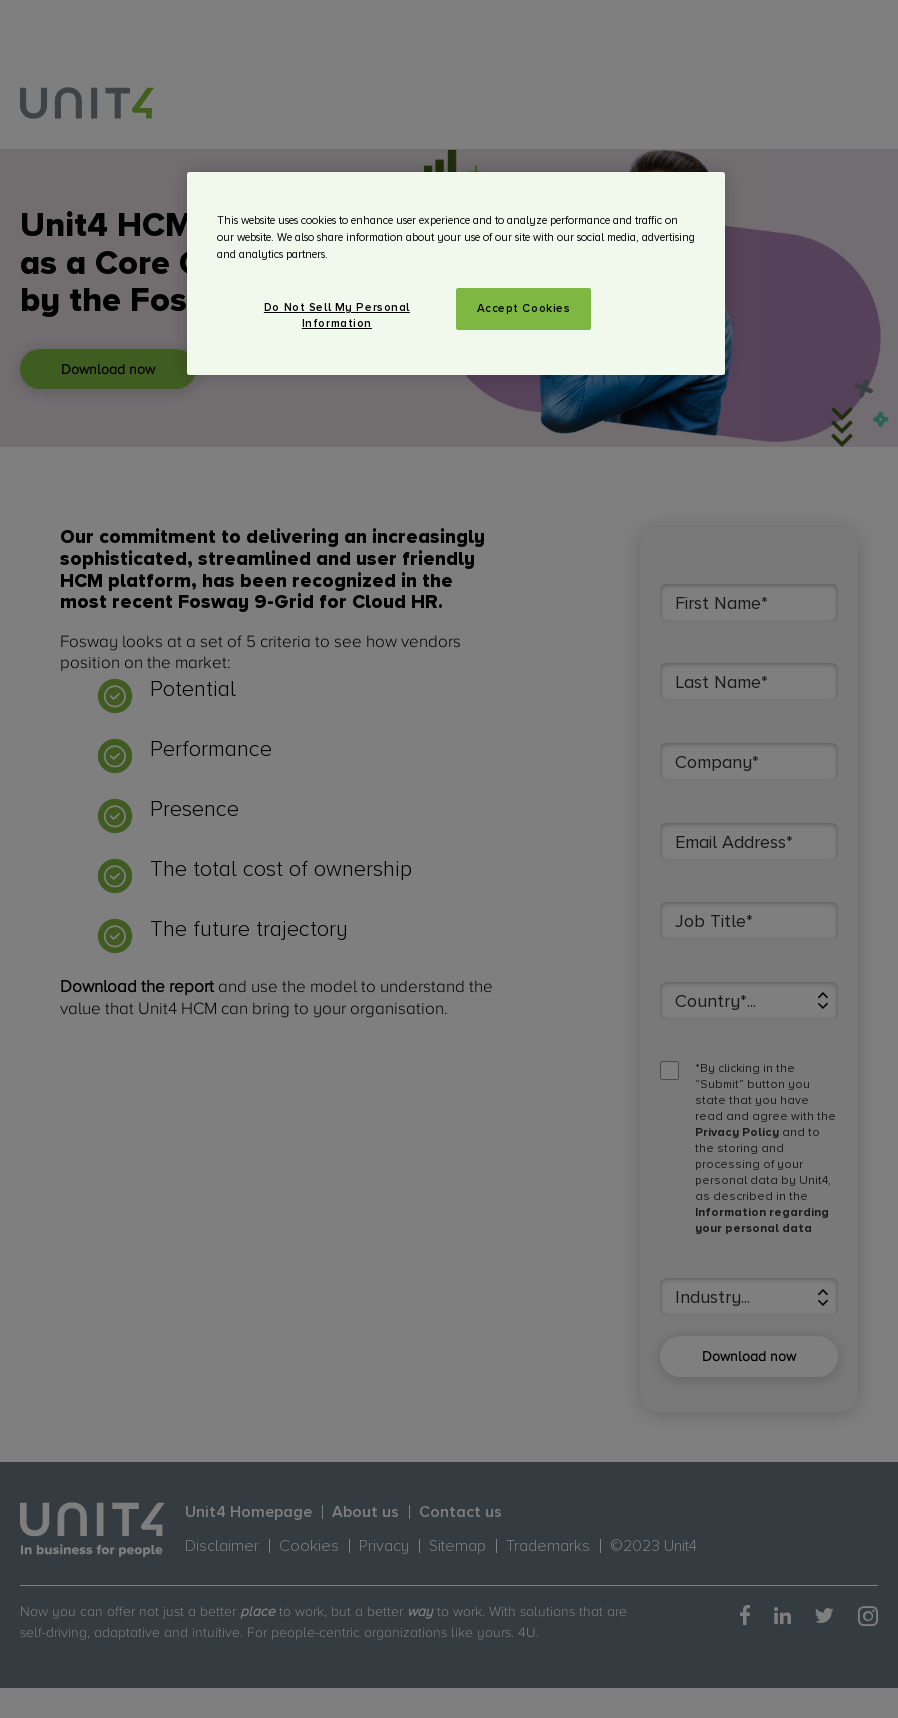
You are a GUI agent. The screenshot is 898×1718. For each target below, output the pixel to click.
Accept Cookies (524, 308)
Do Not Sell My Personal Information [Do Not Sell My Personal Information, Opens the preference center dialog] (337, 315)
